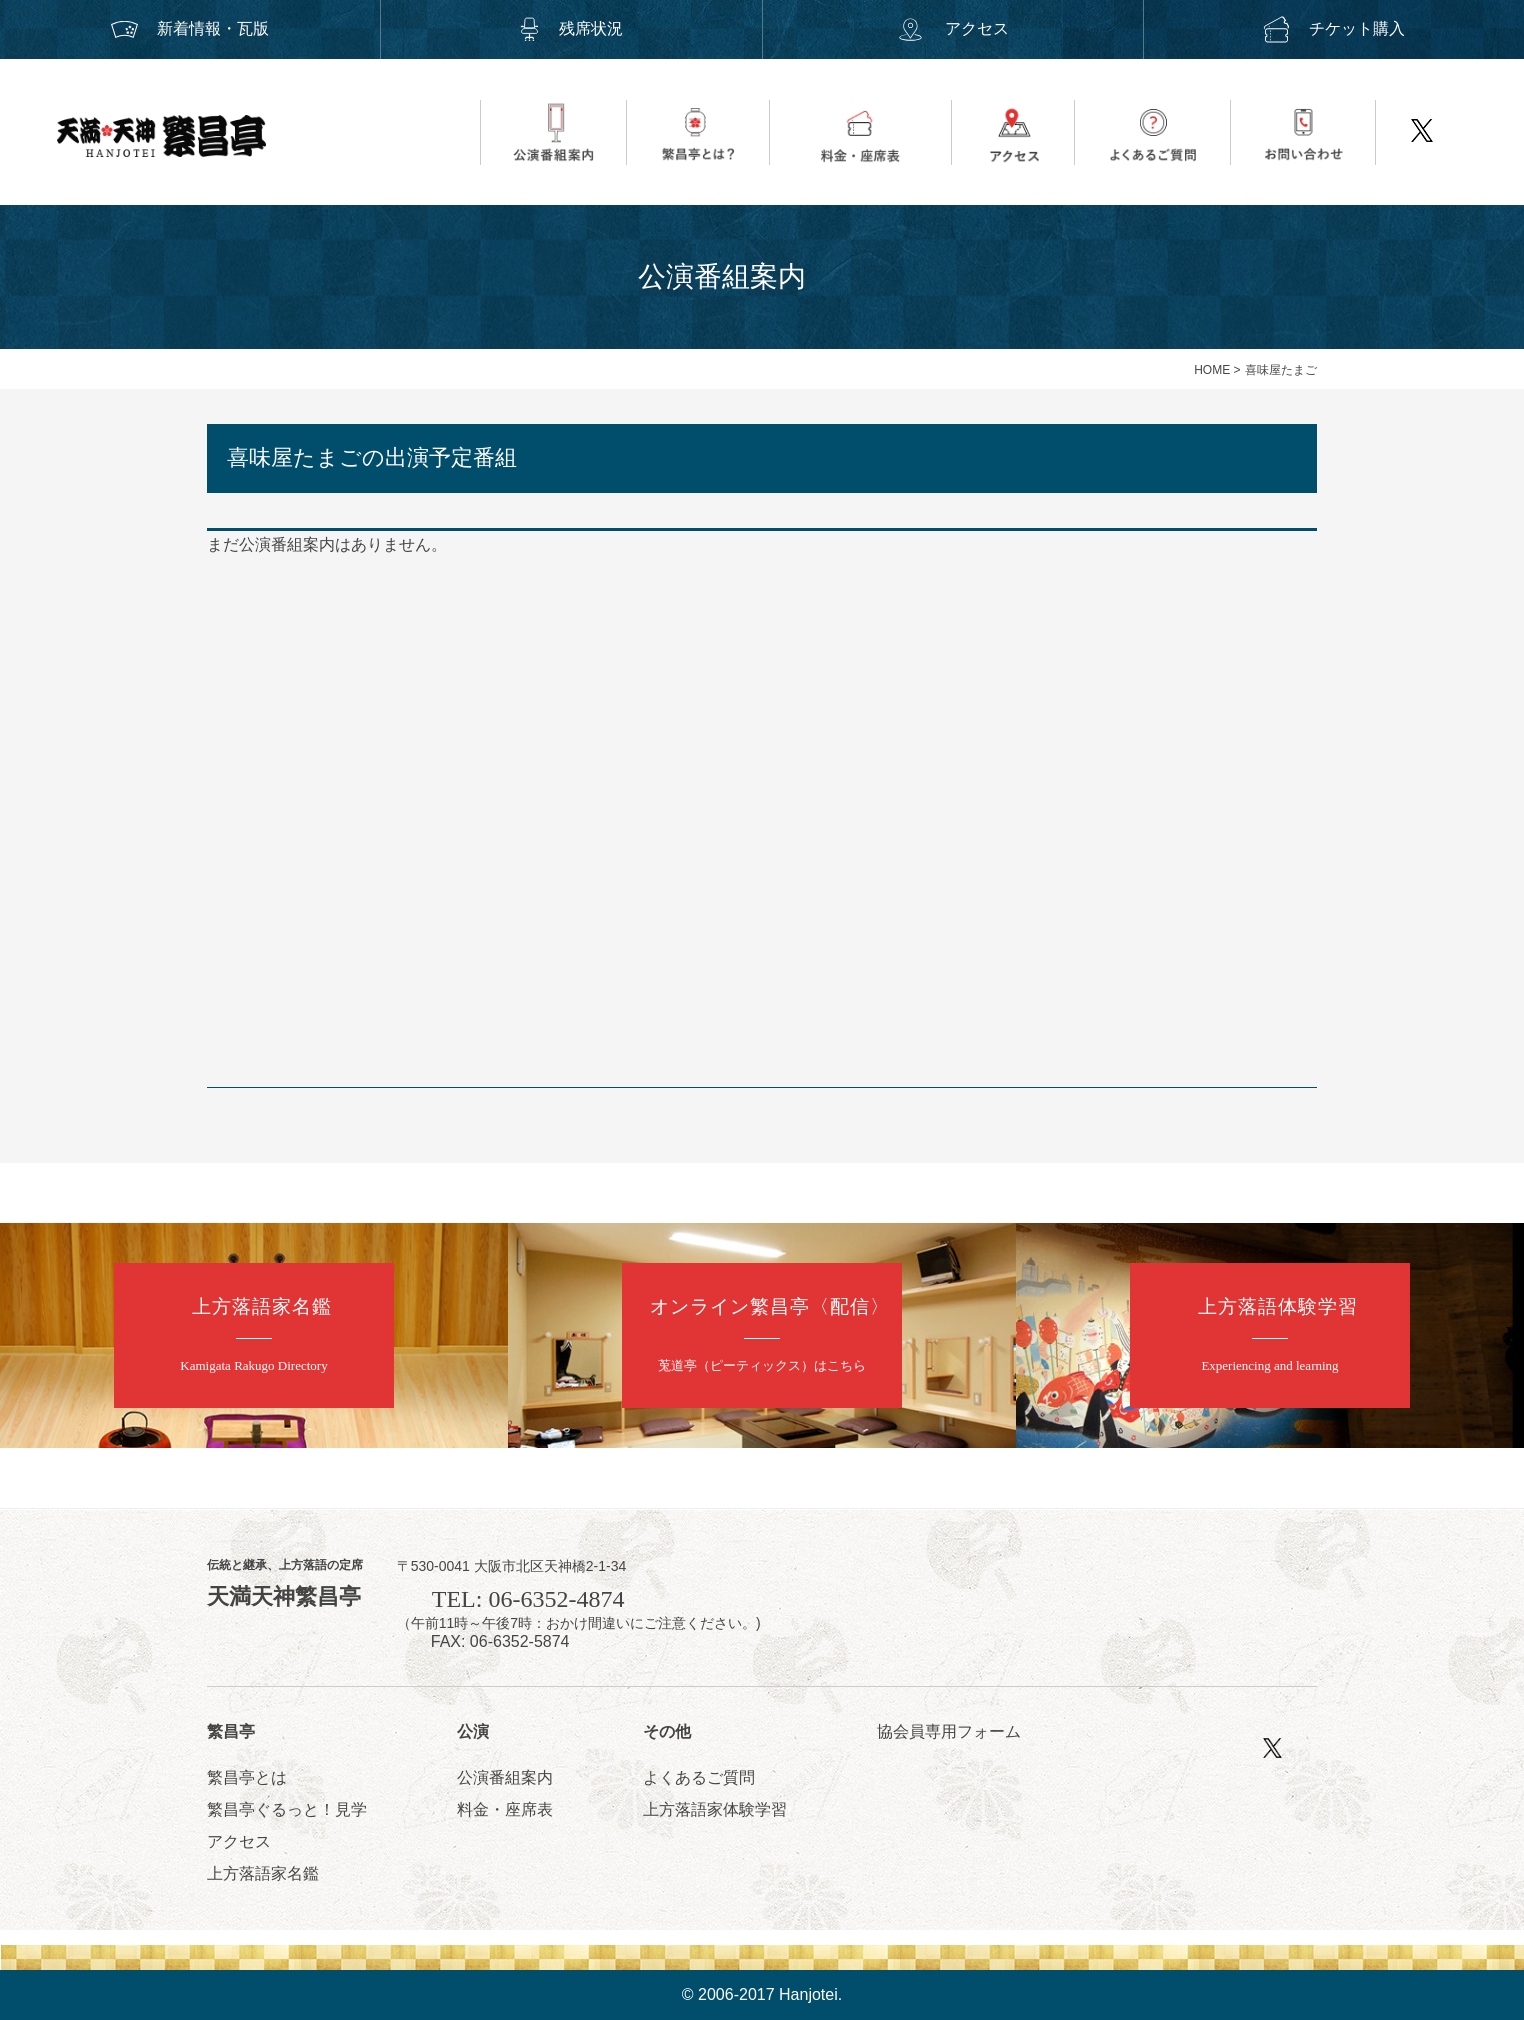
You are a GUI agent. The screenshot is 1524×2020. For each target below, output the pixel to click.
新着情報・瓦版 (190, 28)
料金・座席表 (505, 1809)
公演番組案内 (505, 1777)
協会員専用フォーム (949, 1731)
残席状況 (571, 28)
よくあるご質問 (699, 1777)
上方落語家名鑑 (263, 1873)
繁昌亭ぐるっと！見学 (287, 1809)
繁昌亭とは (247, 1777)
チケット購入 (1334, 28)
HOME (1212, 370)
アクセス (952, 28)
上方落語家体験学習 (715, 1809)
